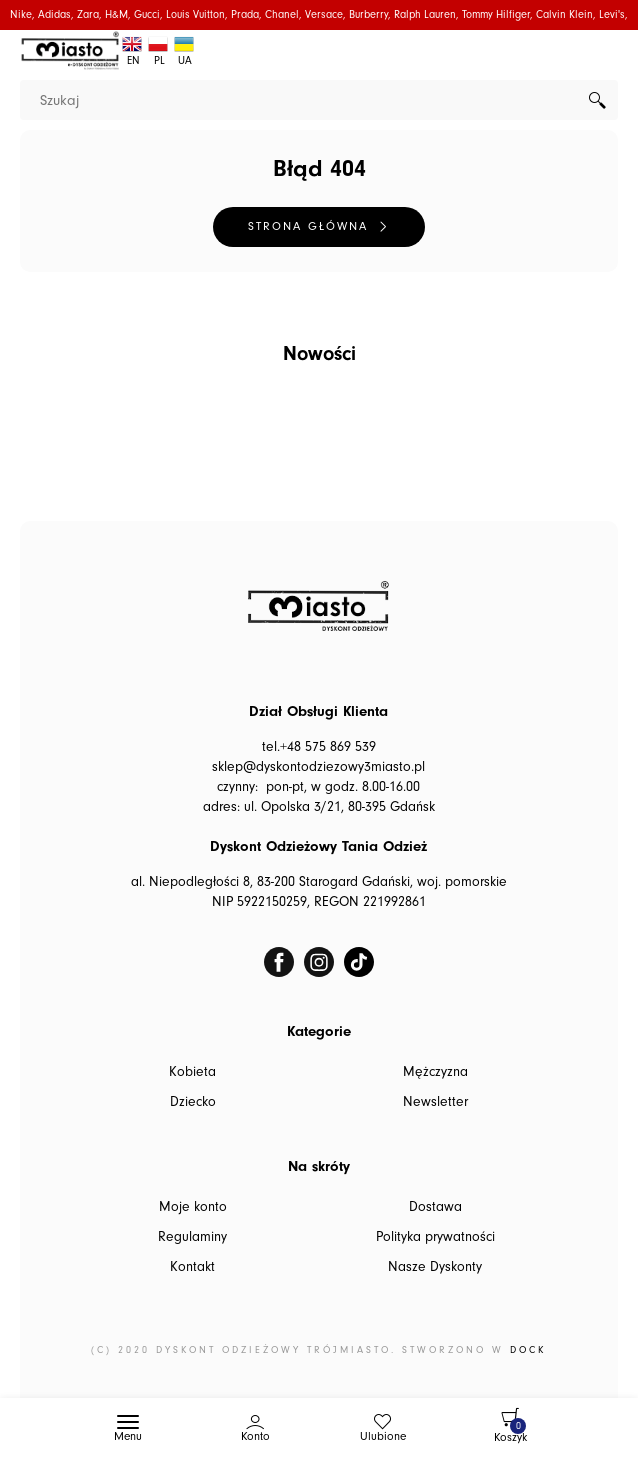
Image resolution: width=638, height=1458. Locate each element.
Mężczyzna (435, 1072)
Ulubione (383, 1436)
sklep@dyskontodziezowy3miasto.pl (318, 767)
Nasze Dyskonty (435, 1267)
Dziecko (193, 1102)
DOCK (528, 1350)
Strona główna (308, 226)
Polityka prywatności (435, 1237)
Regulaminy (192, 1237)
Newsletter (435, 1102)
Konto (255, 1436)
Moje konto (193, 1207)
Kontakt (192, 1267)
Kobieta (192, 1072)
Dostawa (435, 1207)
